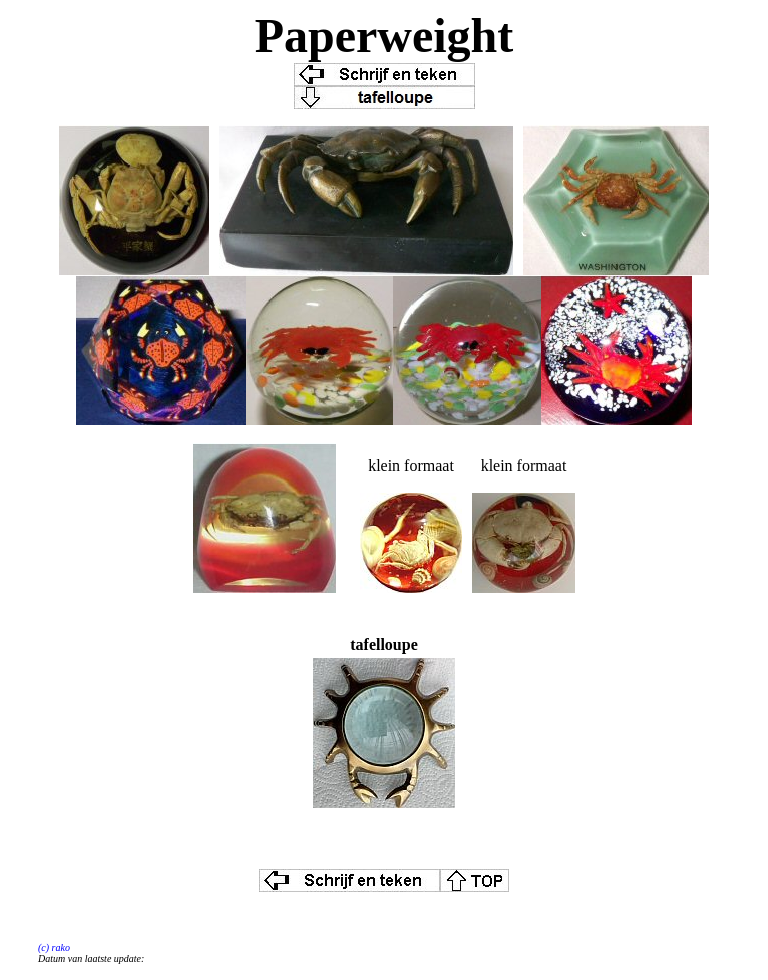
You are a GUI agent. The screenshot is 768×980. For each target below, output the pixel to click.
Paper (316, 35)
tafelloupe (384, 644)
